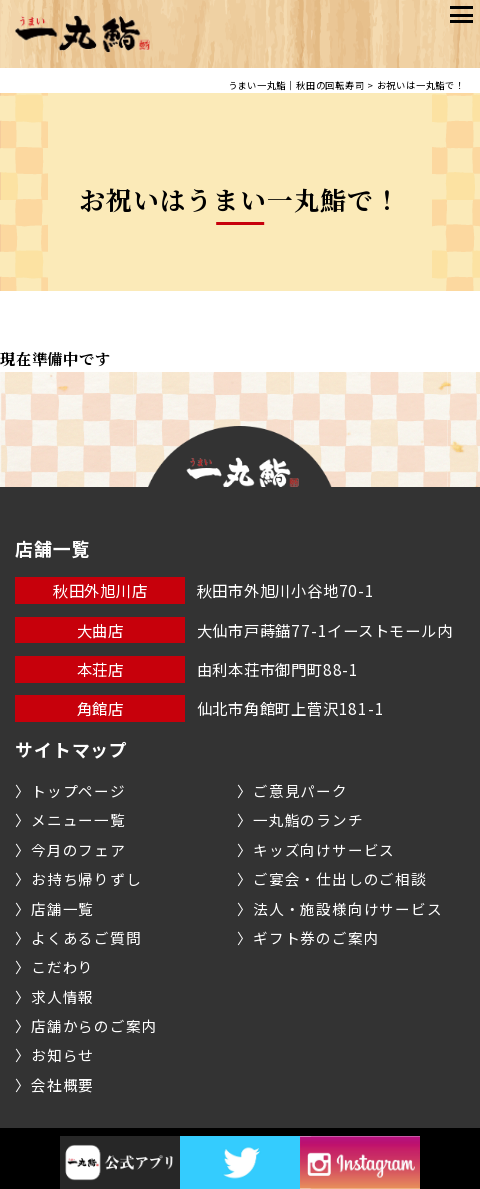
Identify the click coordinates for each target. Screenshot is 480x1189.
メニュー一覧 (78, 819)
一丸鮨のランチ (308, 819)
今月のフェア (78, 849)
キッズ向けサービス (324, 849)
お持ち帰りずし (86, 878)
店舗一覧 (62, 908)
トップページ (78, 790)
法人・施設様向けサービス (347, 908)
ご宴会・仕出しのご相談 (339, 878)
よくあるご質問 (86, 937)
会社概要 (62, 1084)
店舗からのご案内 (94, 1025)
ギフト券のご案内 (316, 937)
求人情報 (62, 996)
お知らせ (62, 1054)
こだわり (62, 966)
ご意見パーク (300, 790)
